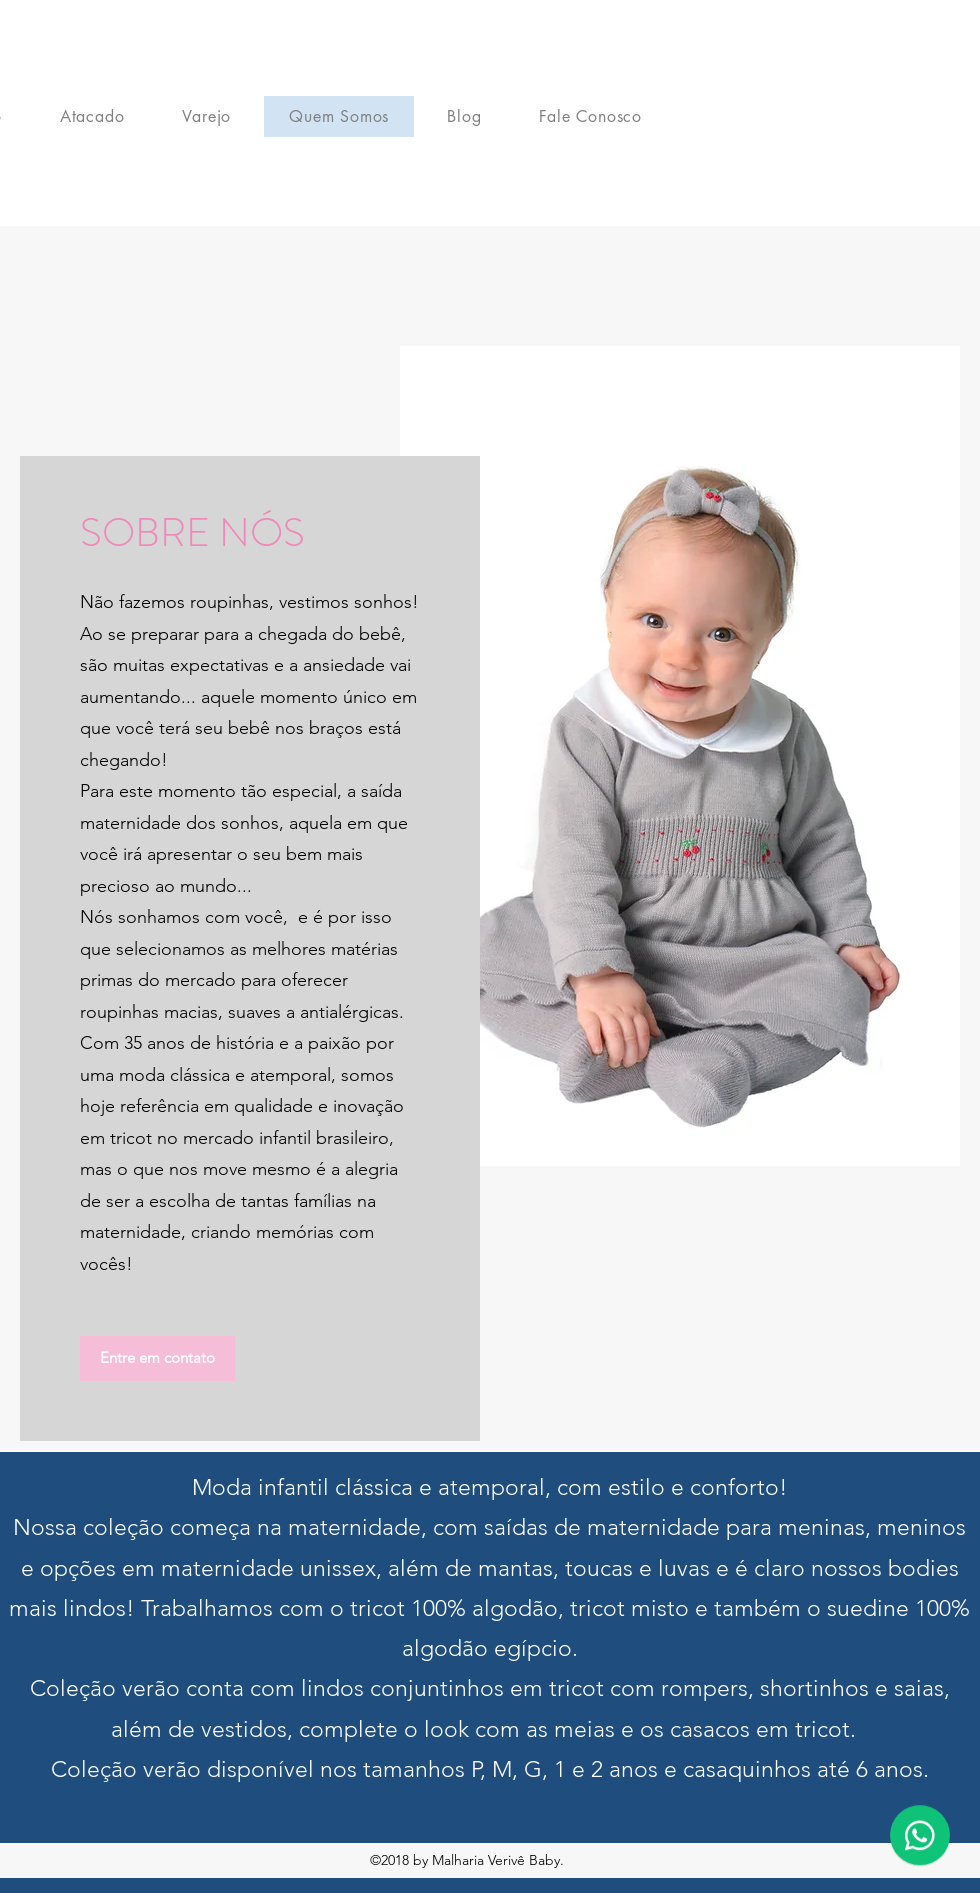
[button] (157, 1358)
